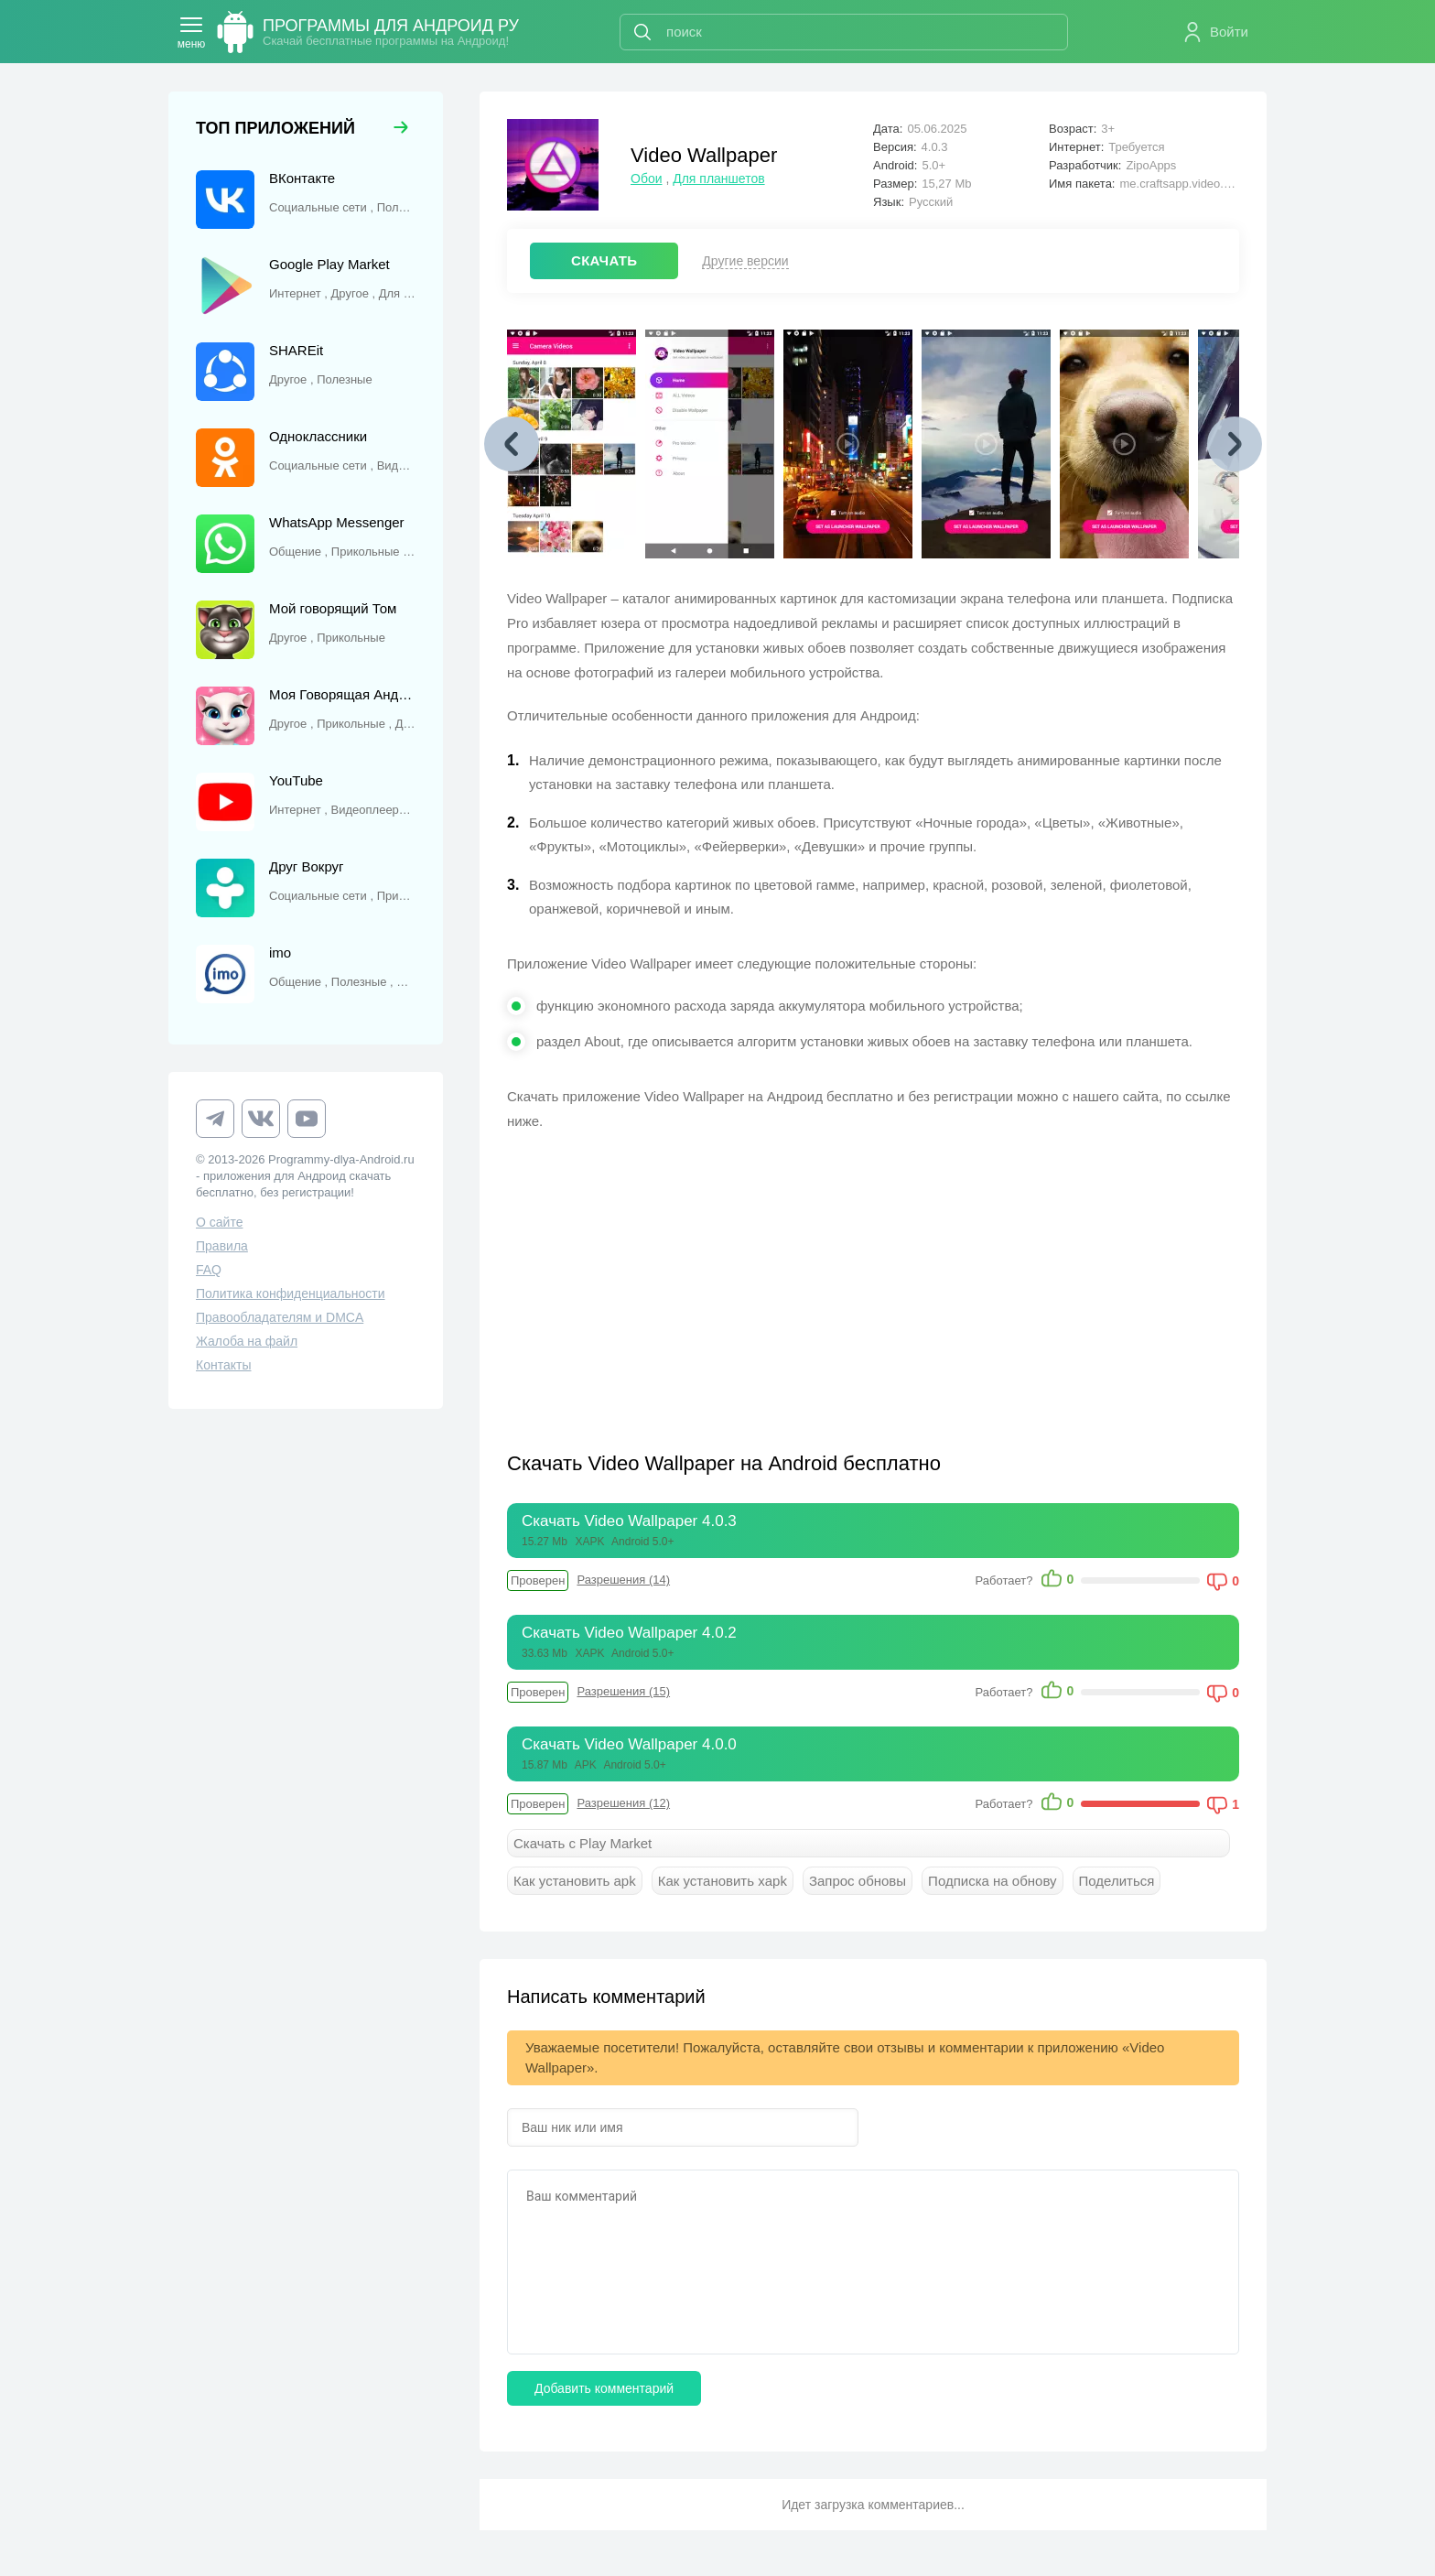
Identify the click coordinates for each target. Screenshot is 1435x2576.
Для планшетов (718, 178)
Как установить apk (574, 1881)
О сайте (219, 1222)
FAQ (208, 1269)
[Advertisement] (690, 1280)
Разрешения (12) (623, 1803)
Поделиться (1117, 1881)
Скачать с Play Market (582, 1843)
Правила (222, 1246)
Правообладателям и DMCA (279, 1317)
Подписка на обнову (992, 1881)
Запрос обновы (857, 1881)
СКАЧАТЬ (604, 260)
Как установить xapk (722, 1881)
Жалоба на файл (246, 1341)
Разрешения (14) (623, 1579)
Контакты (223, 1365)
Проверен (538, 1580)
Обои (647, 178)
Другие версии (745, 261)
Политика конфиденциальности (290, 1293)
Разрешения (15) (623, 1691)
